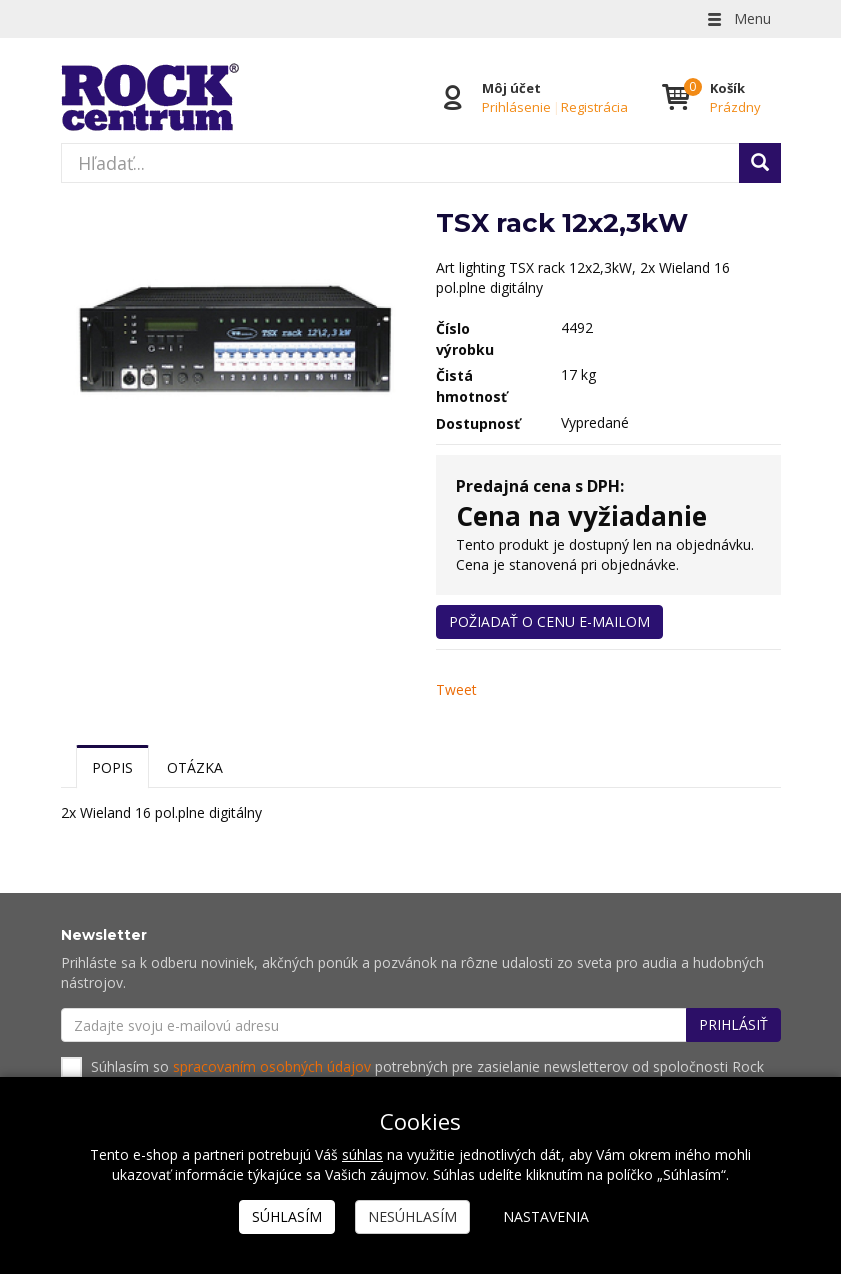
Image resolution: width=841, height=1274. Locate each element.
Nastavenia (546, 1216)
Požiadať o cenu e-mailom (549, 621)
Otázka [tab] (195, 767)
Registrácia (594, 107)
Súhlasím (287, 1216)
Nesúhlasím (412, 1216)
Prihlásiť (733, 1024)
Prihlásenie (516, 107)
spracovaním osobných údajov (272, 1066)
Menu (738, 18)
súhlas (362, 1154)
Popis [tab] (112, 767)
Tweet (456, 689)
